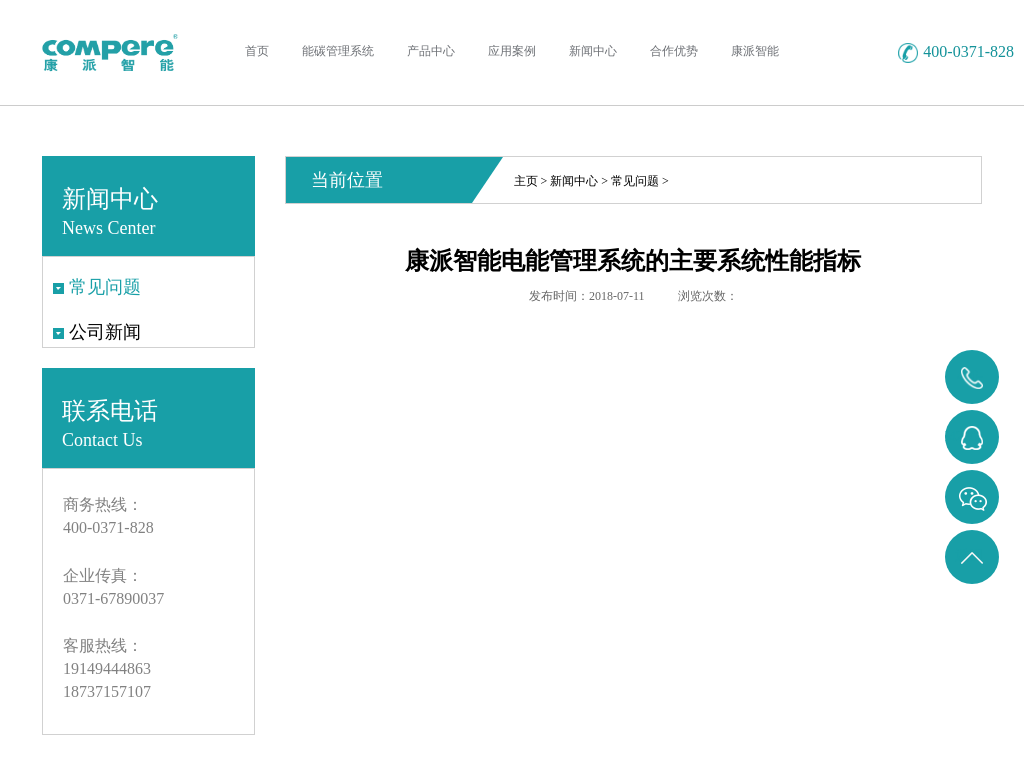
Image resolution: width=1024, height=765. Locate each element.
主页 (526, 181)
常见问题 (635, 181)
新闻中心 (574, 181)
